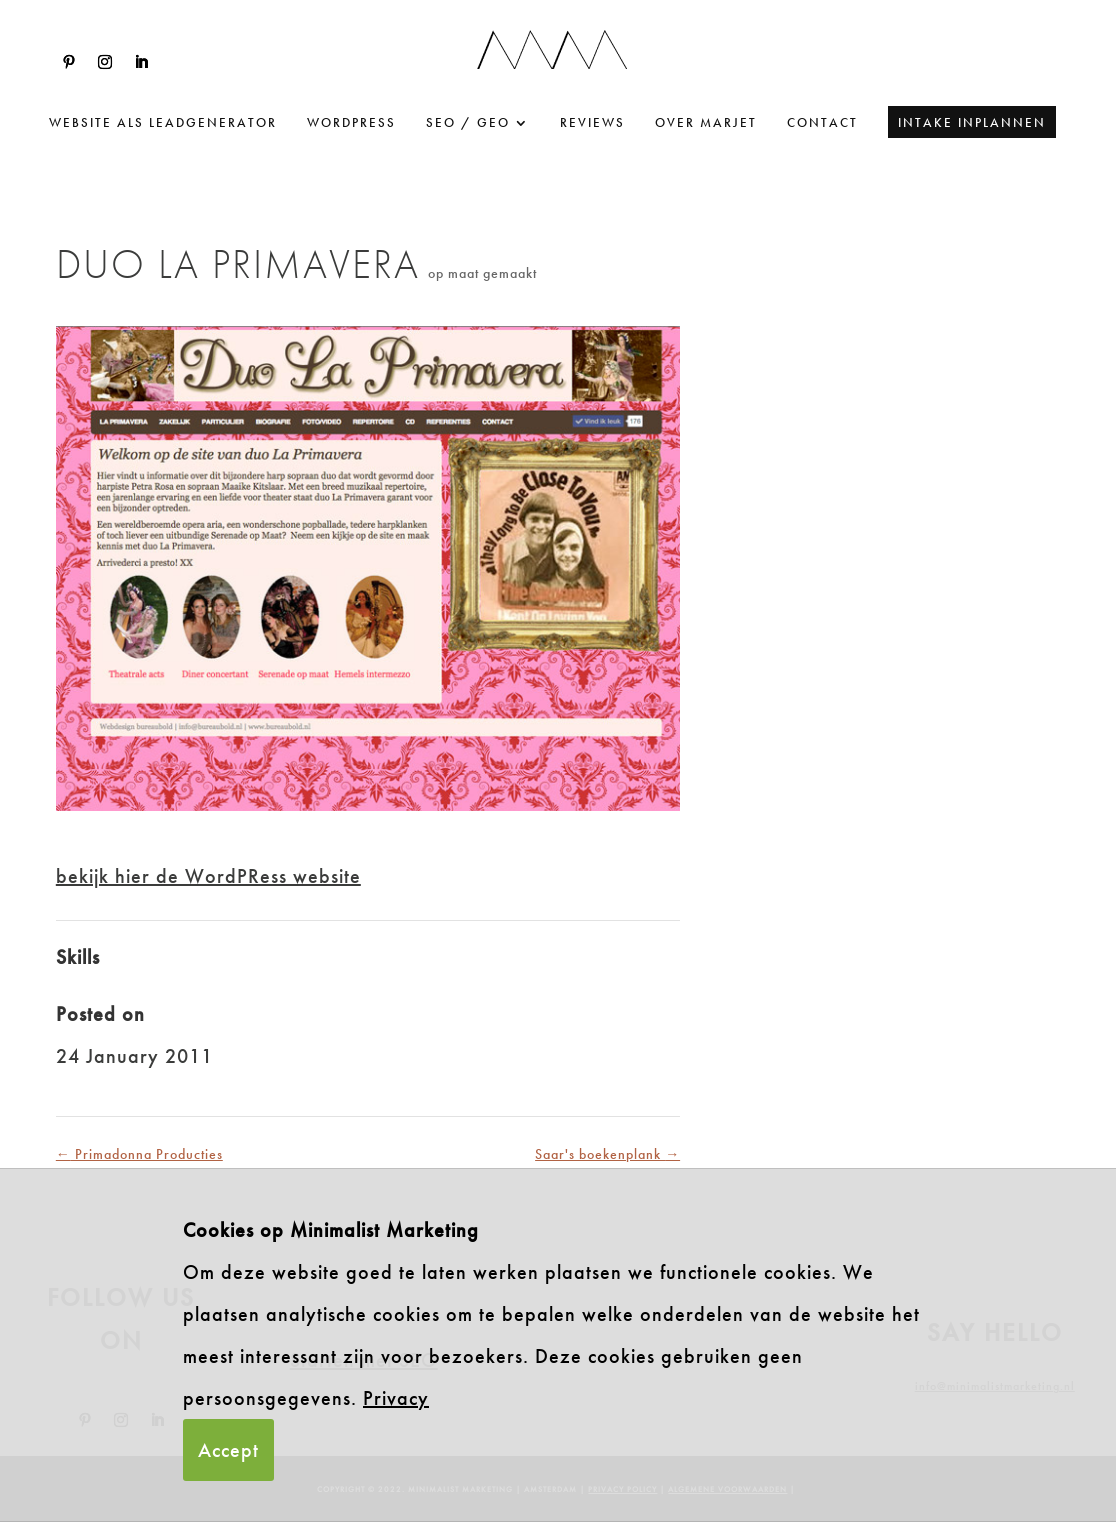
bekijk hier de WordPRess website (208, 876)
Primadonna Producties (139, 1154)
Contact (822, 123)
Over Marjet (706, 123)
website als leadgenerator (163, 123)
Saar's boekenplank (607, 1154)
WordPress (351, 123)
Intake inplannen (972, 122)
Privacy (396, 1398)
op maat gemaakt (482, 273)
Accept (228, 1450)
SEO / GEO (468, 123)
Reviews (592, 123)
